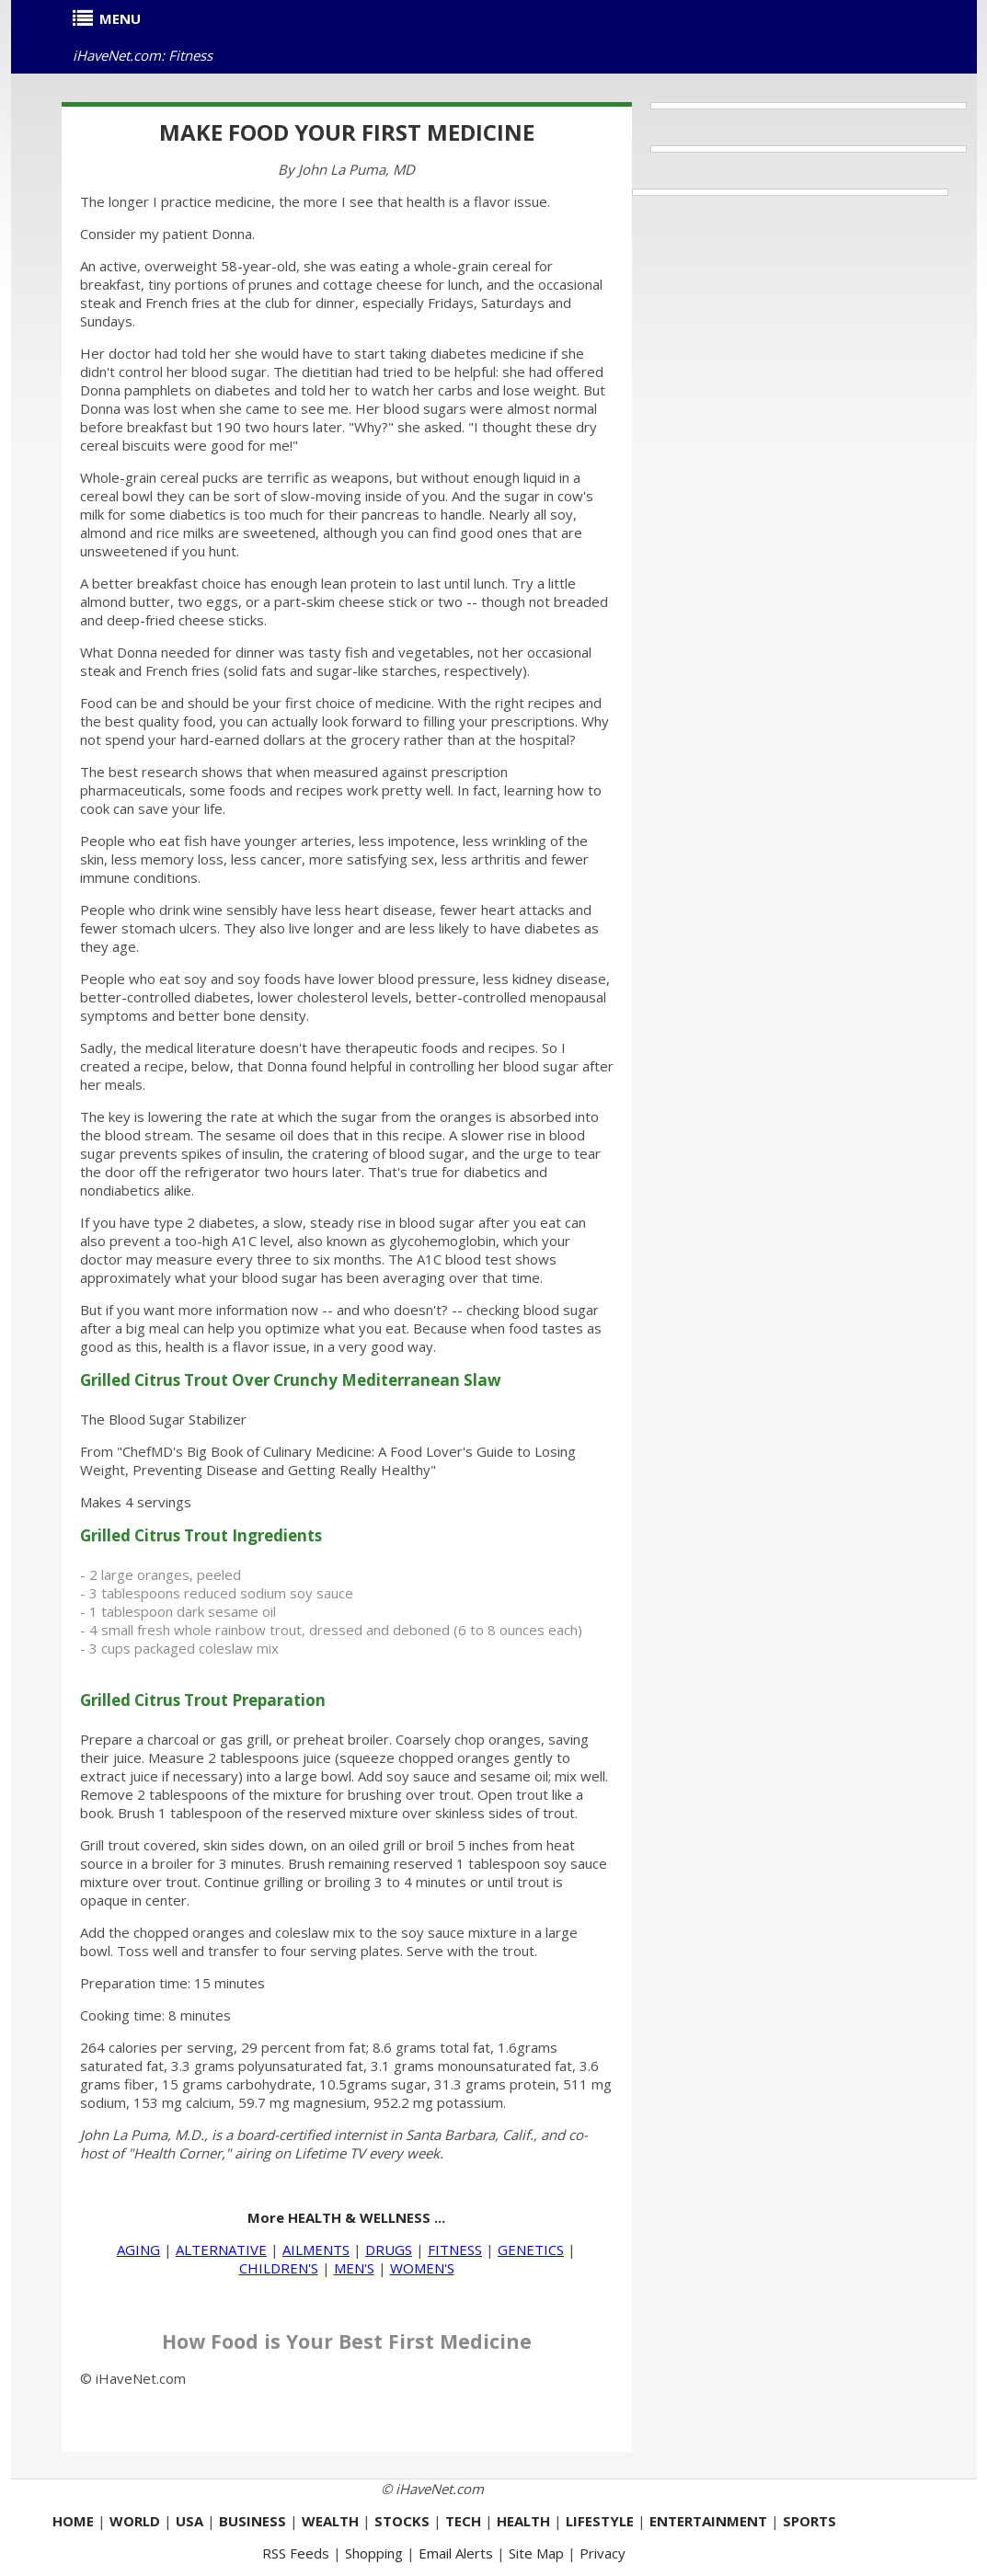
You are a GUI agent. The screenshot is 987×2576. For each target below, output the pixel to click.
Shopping (374, 2553)
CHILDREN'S (278, 2268)
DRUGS (388, 2249)
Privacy (602, 2553)
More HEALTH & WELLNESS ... (346, 2217)
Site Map (536, 2553)
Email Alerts (456, 2553)
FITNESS (455, 2249)
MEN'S (354, 2268)
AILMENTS (316, 2249)
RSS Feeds (295, 2553)
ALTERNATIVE (221, 2249)
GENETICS (531, 2249)
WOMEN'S (422, 2268)
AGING (138, 2249)
